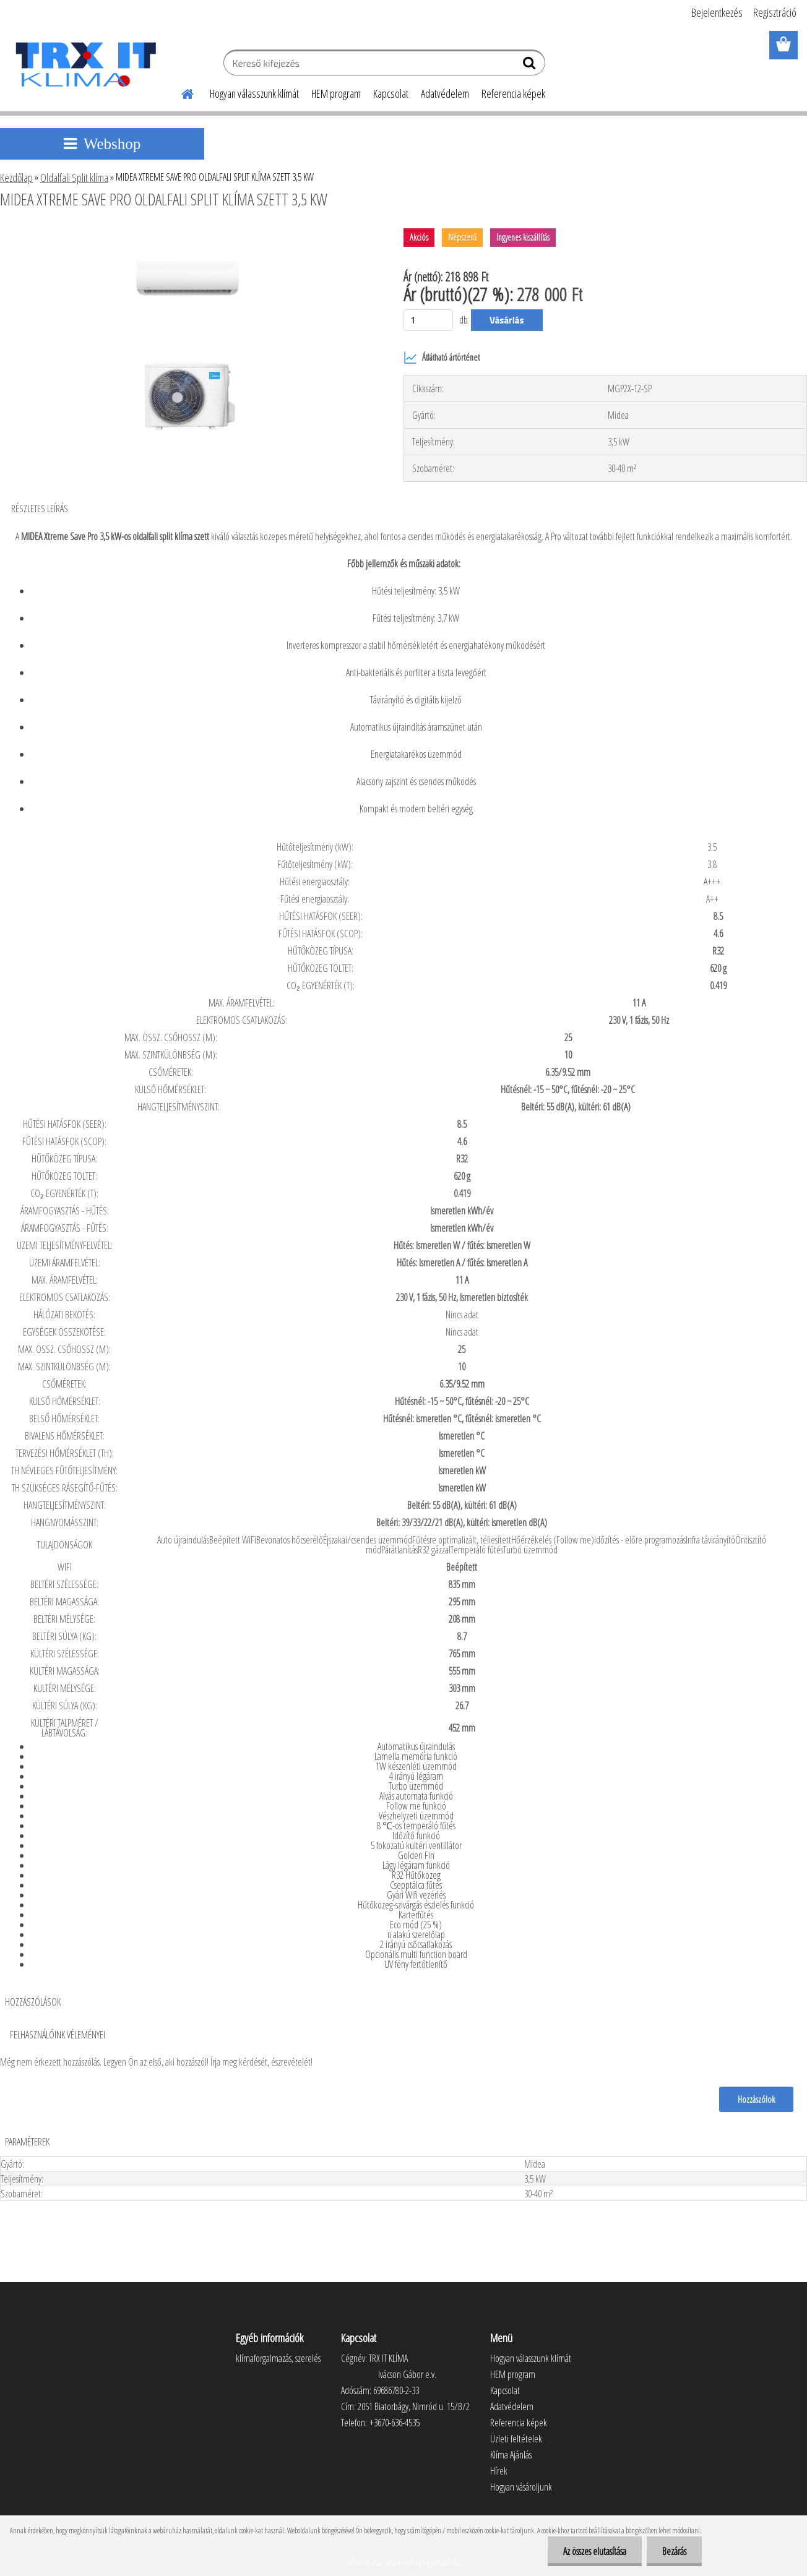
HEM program (336, 93)
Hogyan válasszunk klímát (254, 93)
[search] (531, 65)
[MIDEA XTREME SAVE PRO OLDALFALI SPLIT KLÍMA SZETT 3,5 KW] (187, 233)
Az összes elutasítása (594, 2551)
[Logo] (85, 64)
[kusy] (428, 320)
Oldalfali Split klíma (74, 177)
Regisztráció (774, 12)
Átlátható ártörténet (442, 357)
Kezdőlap (16, 177)
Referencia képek (513, 93)
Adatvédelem (445, 93)
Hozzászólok (756, 2099)
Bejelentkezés (717, 12)
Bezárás (674, 2551)
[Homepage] (180, 92)
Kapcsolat (390, 93)
